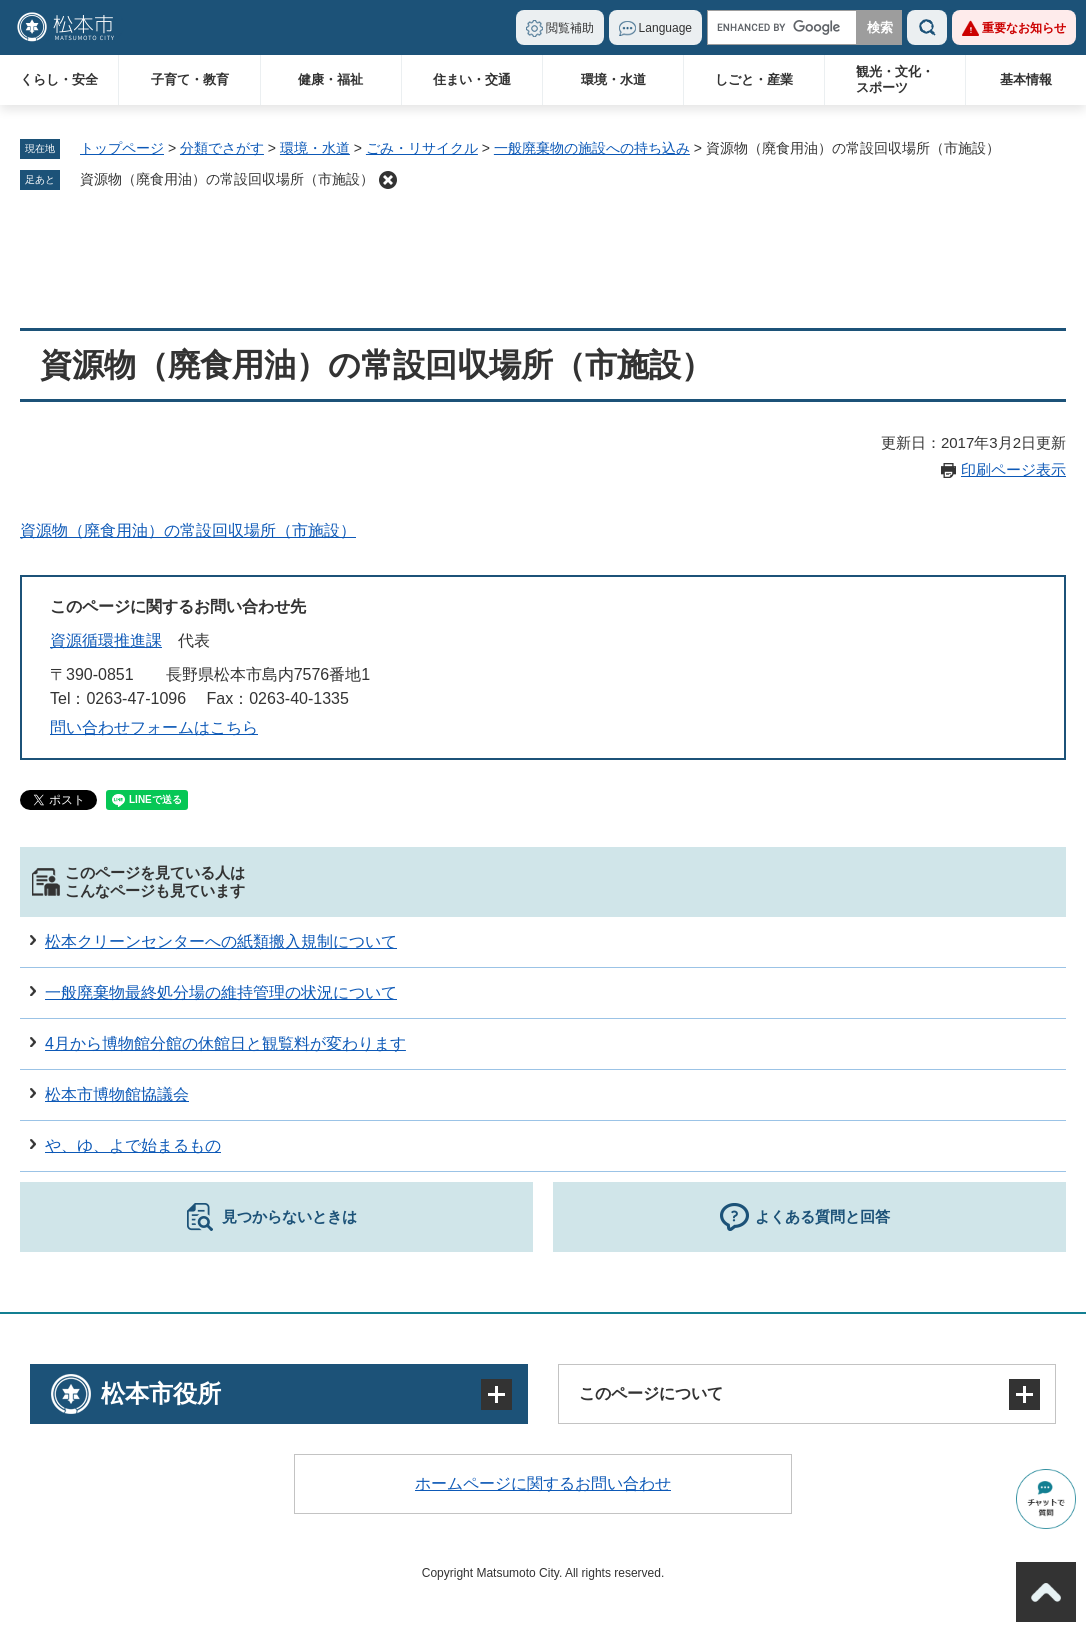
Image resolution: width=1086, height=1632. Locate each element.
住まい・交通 (472, 79)
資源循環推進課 (106, 640)
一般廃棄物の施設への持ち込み (592, 148)
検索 (927, 27)
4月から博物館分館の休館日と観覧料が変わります (225, 1043)
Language (665, 28)
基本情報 (1026, 79)
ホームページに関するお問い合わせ (543, 1483)
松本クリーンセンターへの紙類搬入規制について (221, 941)
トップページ (122, 148)
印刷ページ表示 (1013, 469)
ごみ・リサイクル (422, 148)
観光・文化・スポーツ (895, 79)
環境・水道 (613, 79)
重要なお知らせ (1024, 28)
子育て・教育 (190, 79)
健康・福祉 (330, 79)
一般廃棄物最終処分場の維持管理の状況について (221, 992)
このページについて (651, 1393)
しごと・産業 (754, 79)
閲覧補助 (570, 28)
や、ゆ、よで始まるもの (133, 1145)
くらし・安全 (59, 79)
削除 (388, 180)
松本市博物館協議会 (117, 1094)
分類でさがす (222, 148)
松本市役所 (161, 1393)
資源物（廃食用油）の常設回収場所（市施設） (227, 179)
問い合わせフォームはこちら (154, 727)
